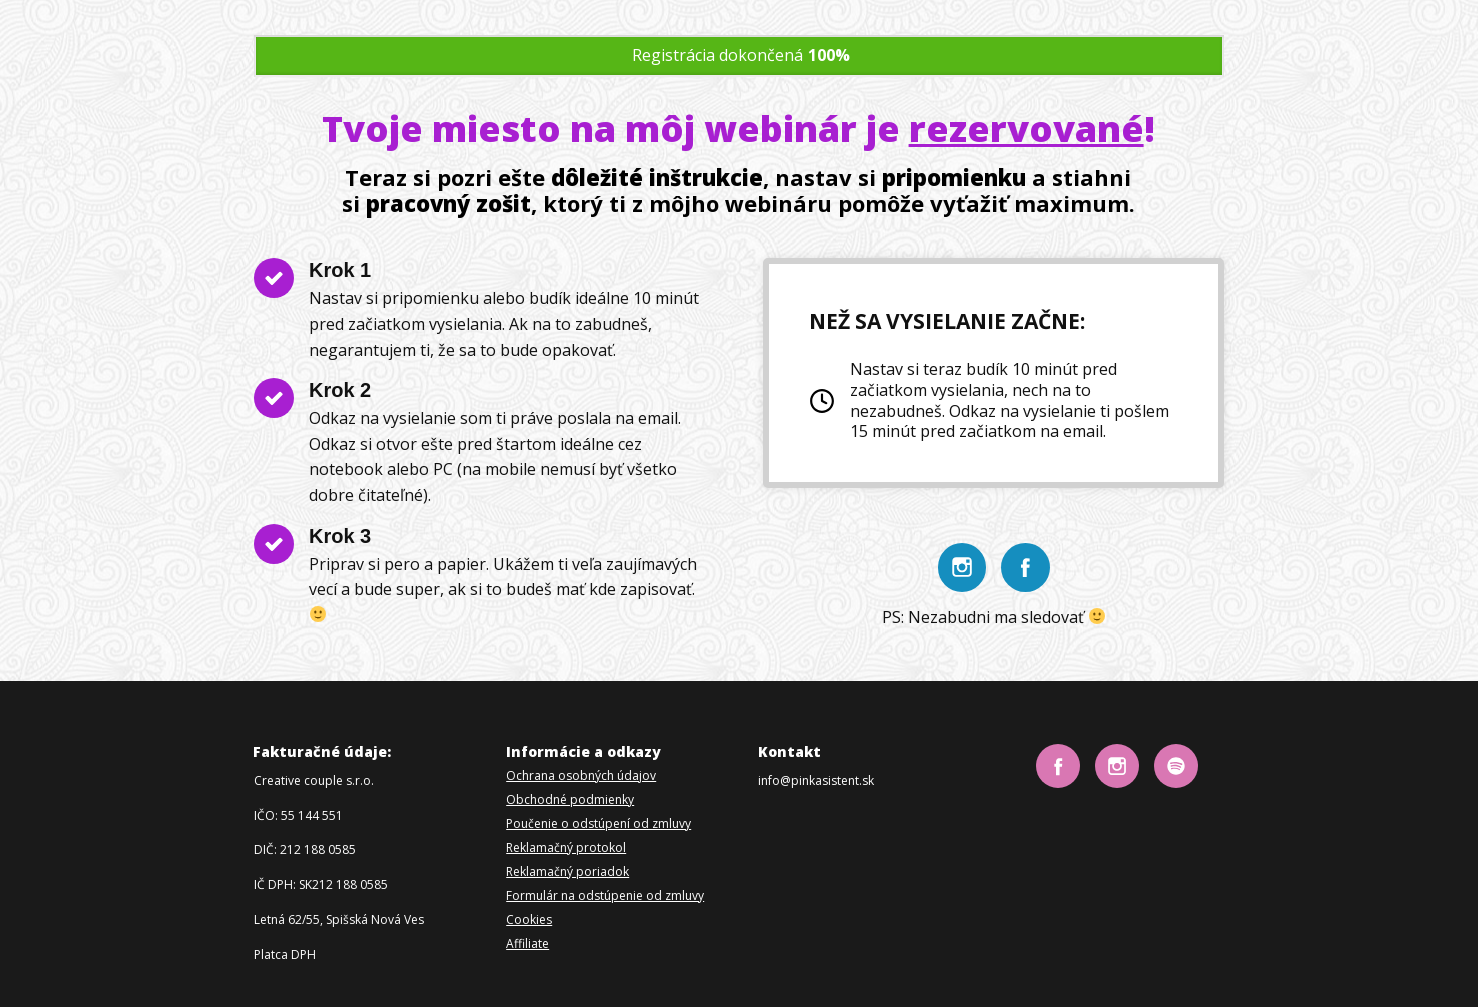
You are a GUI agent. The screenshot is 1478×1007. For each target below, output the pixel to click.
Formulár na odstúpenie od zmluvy (605, 895)
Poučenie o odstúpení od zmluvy (598, 823)
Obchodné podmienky (570, 799)
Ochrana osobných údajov (581, 775)
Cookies (529, 919)
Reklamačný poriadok (567, 871)
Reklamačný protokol (566, 847)
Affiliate (527, 943)
